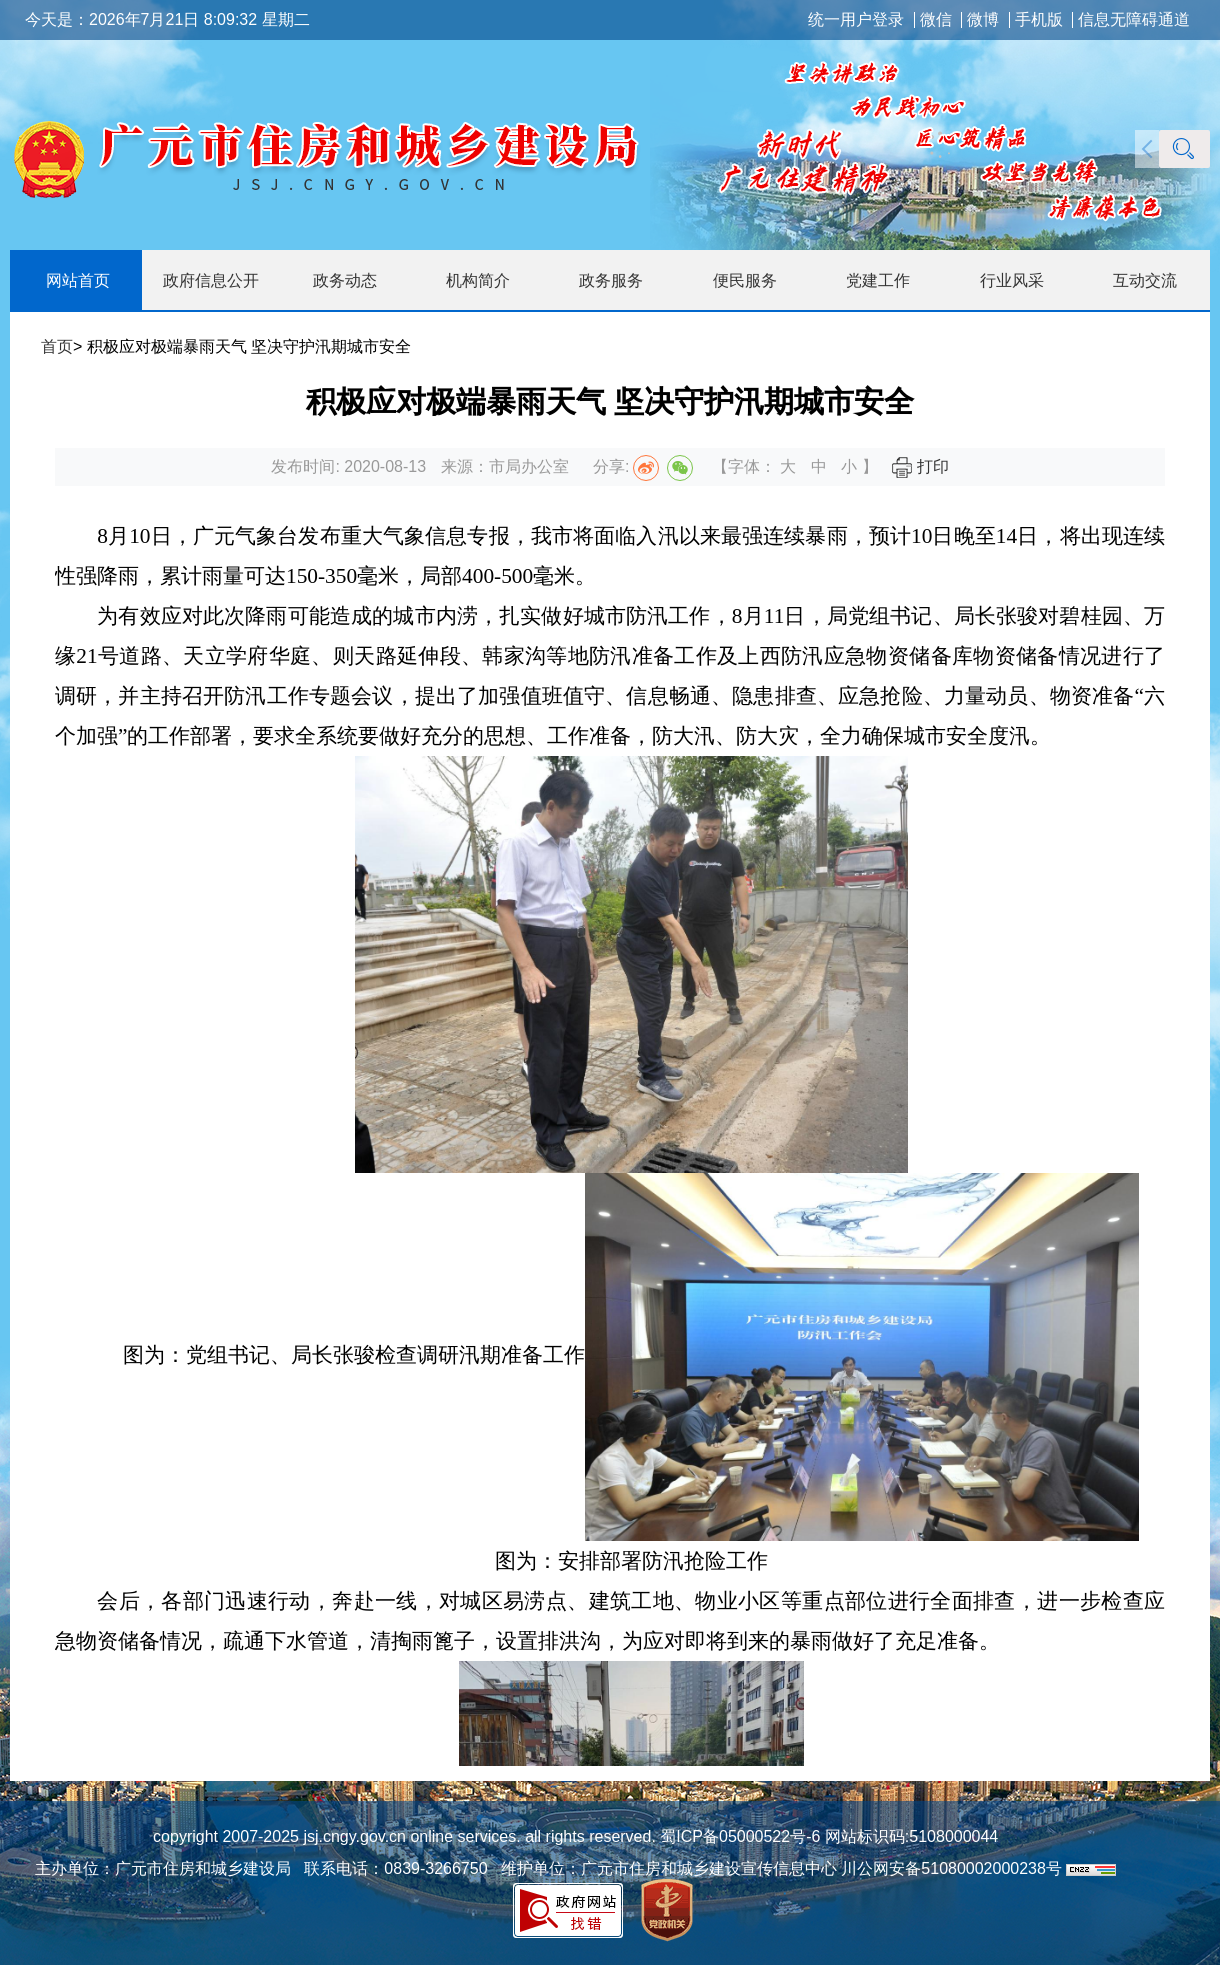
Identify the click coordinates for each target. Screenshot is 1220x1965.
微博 (983, 20)
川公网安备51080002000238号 (951, 1868)
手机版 (1039, 20)
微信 (936, 20)
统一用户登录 (856, 20)
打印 (920, 466)
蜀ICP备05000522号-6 (738, 1836)
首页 (57, 346)
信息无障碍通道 (1134, 20)
